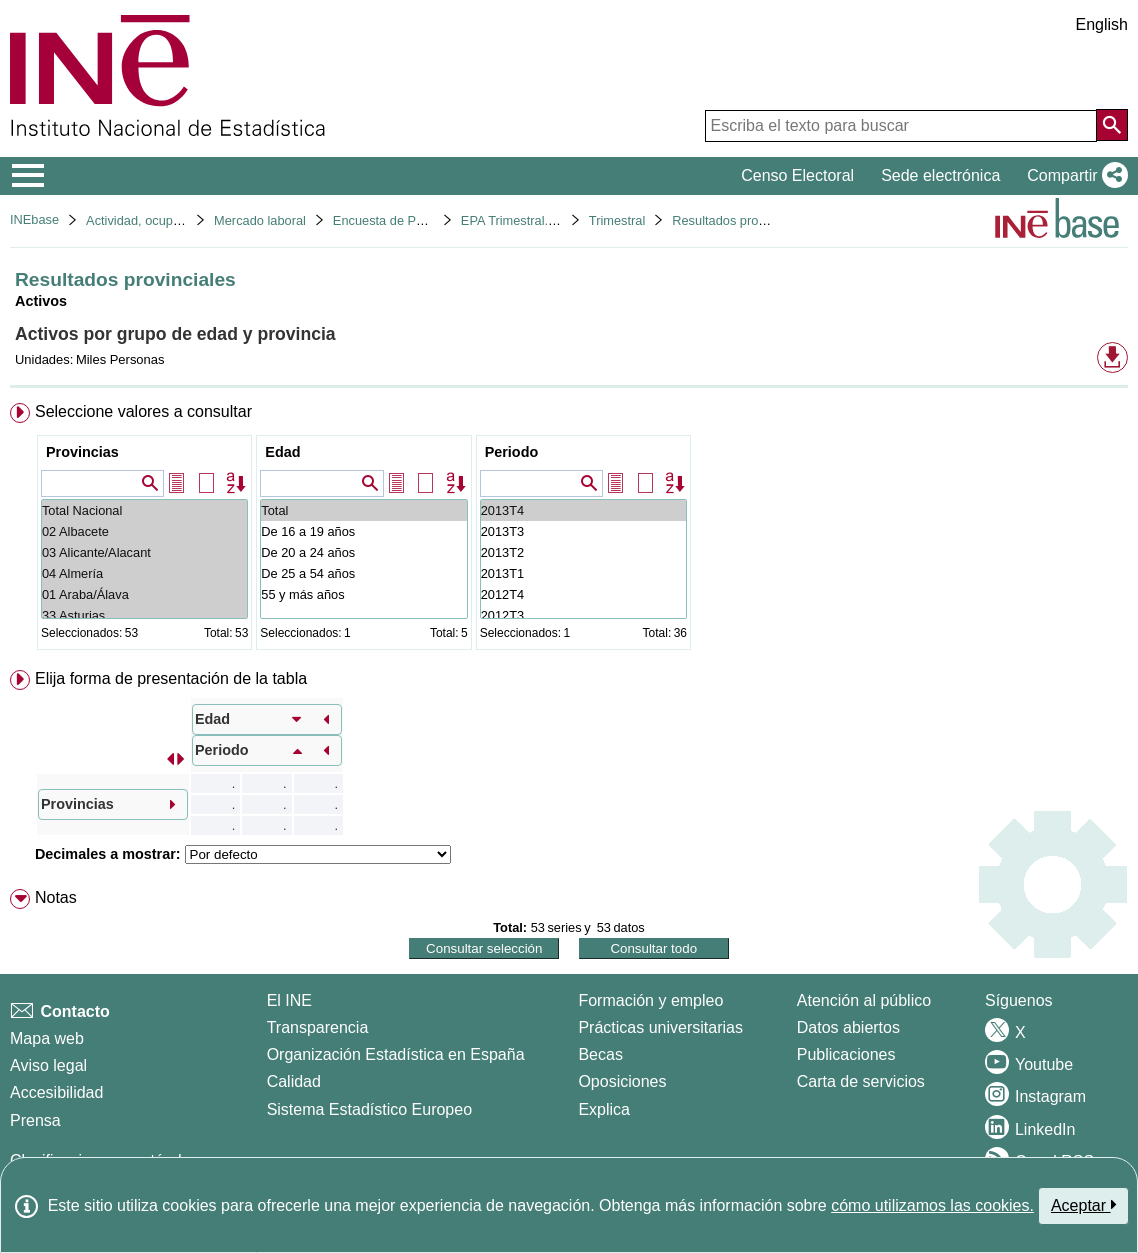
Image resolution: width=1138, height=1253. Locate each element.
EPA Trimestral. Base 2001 (537, 220)
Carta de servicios (861, 1081)
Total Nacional (144, 510)
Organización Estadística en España (396, 1054)
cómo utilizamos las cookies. (932, 1205)
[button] (1073, 176)
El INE (289, 1000)
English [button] (1102, 24)
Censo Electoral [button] (797, 175)
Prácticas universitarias (660, 1027)
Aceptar (1083, 1205)
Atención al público (864, 1000)
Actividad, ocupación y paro (164, 220)
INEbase (34, 219)
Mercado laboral (260, 220)
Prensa (35, 1120)
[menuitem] (569, 530)
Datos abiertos (848, 1027)
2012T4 (583, 594)
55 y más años (363, 594)
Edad (282, 452)
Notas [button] (56, 897)
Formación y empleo (650, 1000)
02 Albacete (144, 531)
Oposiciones (622, 1081)
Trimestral (617, 220)
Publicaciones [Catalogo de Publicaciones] (846, 1054)
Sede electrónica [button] (940, 175)
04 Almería (144, 573)
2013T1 (583, 573)
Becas (600, 1054)
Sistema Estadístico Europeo (369, 1109)
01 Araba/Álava (144, 594)
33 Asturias (144, 615)
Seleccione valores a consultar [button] (143, 411)
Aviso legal (48, 1065)
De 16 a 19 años (363, 531)
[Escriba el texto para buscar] (901, 126)
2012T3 (583, 615)
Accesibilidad (56, 1092)
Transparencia (318, 1027)
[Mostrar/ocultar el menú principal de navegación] (28, 176)
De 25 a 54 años (363, 573)
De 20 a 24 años (363, 552)
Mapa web (47, 1038)
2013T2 (583, 552)
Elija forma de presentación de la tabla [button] (171, 678)
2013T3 (583, 531)
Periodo (512, 452)
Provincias (82, 452)
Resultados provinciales (739, 220)
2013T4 (583, 510)
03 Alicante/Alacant (144, 552)
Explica (604, 1109)
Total (363, 510)
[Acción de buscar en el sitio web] (1112, 125)
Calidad (294, 1081)
